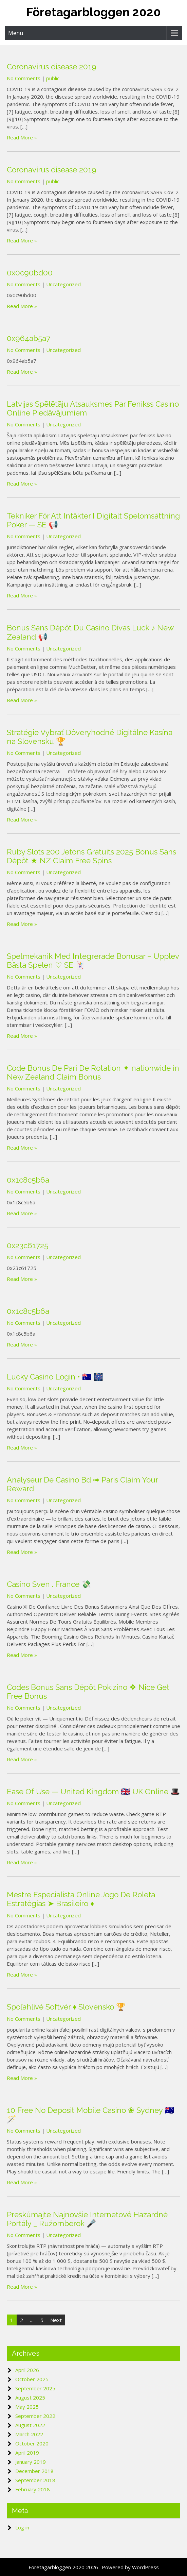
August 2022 (30, 2425)
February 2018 (32, 2489)
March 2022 (29, 2434)
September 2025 (35, 2388)
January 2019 (30, 2461)
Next (56, 2320)
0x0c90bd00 (30, 272)
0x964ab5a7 (28, 338)
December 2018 (34, 2471)
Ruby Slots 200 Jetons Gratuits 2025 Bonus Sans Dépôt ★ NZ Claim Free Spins (91, 856)
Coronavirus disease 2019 (51, 66)
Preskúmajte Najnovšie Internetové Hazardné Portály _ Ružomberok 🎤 (87, 2219)
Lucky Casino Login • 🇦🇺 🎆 (55, 1376)
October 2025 (32, 2379)
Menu (15, 33)
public (52, 78)
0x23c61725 (27, 1245)
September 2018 (35, 2480)
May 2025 (27, 2406)
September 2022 (35, 2415)
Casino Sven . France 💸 (49, 1584)
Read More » (22, 137)
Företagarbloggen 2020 (93, 12)
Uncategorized (63, 284)
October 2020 (32, 2443)
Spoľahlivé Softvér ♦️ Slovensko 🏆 (66, 2006)
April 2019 (27, 2452)
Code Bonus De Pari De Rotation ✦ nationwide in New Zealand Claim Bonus (93, 1072)
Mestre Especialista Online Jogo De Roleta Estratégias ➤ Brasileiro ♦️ (81, 1899)
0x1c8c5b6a (28, 1179)
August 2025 (30, 2397)
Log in (22, 2527)
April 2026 (27, 2370)
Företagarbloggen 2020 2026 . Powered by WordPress (94, 2567)
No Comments (23, 78)
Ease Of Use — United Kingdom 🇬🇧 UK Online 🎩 (93, 1791)
